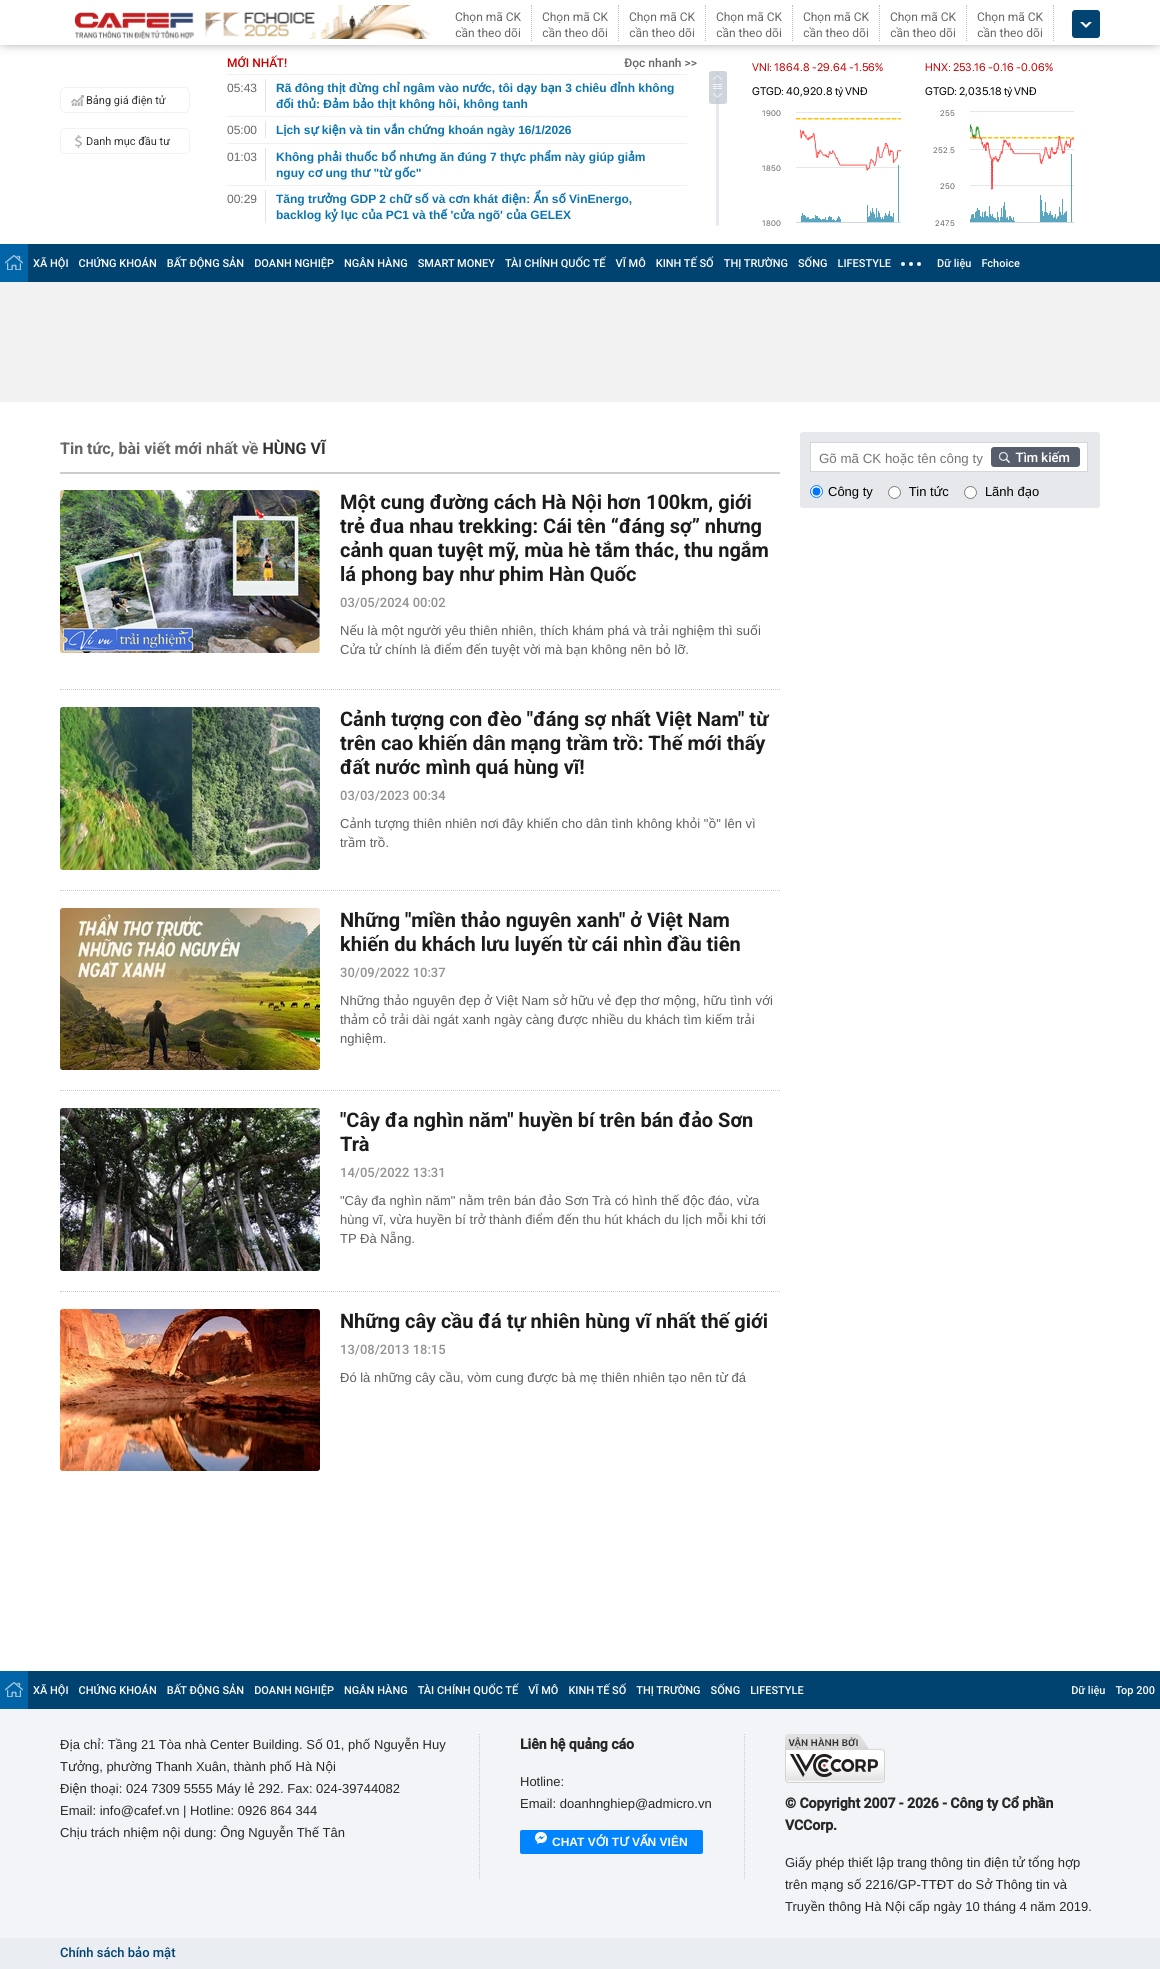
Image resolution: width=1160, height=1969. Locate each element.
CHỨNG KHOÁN (118, 263)
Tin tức (929, 491)
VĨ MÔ (631, 263)
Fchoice (1000, 263)
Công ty (850, 491)
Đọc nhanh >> (660, 63)
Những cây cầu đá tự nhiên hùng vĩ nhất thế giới (554, 1321)
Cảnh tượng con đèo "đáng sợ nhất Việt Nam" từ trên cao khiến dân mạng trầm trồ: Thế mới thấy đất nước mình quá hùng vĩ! (554, 743)
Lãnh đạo (1012, 491)
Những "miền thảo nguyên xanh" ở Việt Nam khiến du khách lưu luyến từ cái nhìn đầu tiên (540, 932)
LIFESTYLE (864, 263)
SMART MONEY (456, 263)
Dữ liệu (954, 263)
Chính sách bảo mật (117, 1953)
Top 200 (1135, 1690)
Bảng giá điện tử (116, 100)
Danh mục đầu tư (118, 141)
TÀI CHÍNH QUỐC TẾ (555, 263)
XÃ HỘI (51, 263)
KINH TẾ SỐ (685, 263)
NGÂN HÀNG (376, 263)
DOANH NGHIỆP (294, 263)
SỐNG (813, 263)
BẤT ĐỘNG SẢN (205, 263)
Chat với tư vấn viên (611, 1843)
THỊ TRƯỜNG (756, 263)
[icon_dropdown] (1086, 24)
